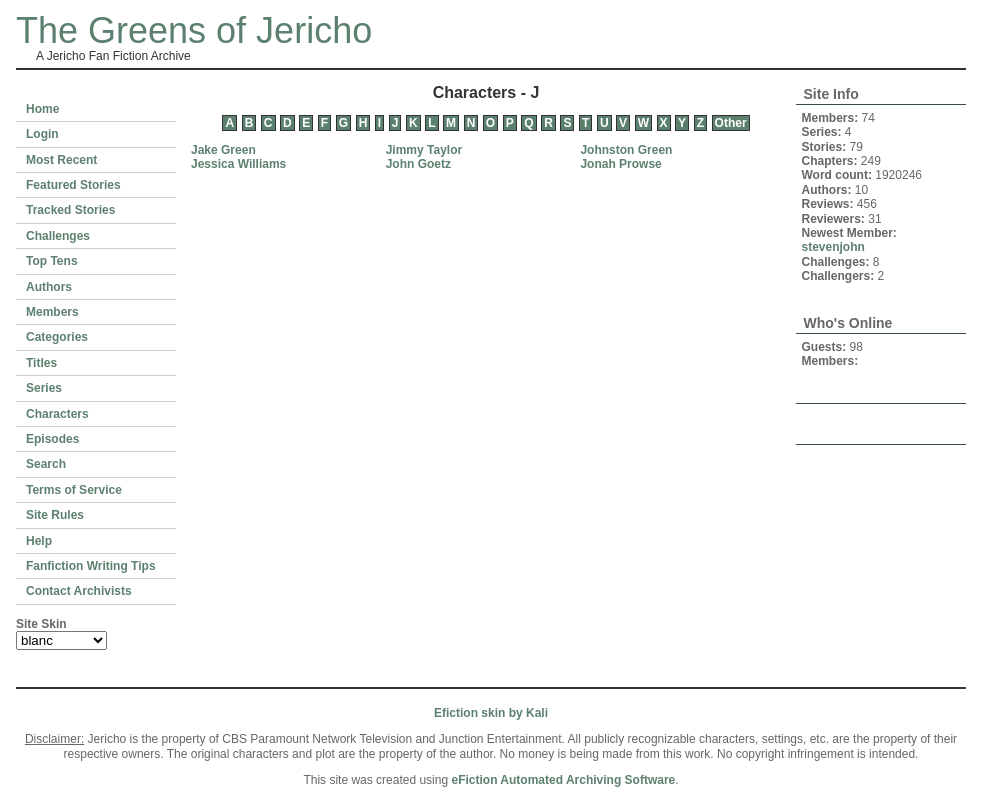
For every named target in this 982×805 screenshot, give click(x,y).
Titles (41, 363)
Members (52, 312)
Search (46, 464)
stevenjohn (833, 247)
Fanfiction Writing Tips (91, 566)
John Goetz (418, 164)
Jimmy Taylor (424, 150)
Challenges (58, 236)
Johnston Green (626, 150)
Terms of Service (74, 490)
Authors (49, 287)
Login (42, 134)
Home (42, 109)
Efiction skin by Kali (491, 713)
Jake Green (223, 150)
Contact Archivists (79, 591)
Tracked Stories (70, 210)
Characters (57, 414)
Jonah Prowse (620, 164)
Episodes (52, 439)
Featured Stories (73, 185)
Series (44, 388)
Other (731, 123)
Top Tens (52, 261)
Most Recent (61, 160)
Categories (57, 337)
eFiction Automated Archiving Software (563, 780)
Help (39, 541)
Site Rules (55, 515)
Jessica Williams (238, 164)
